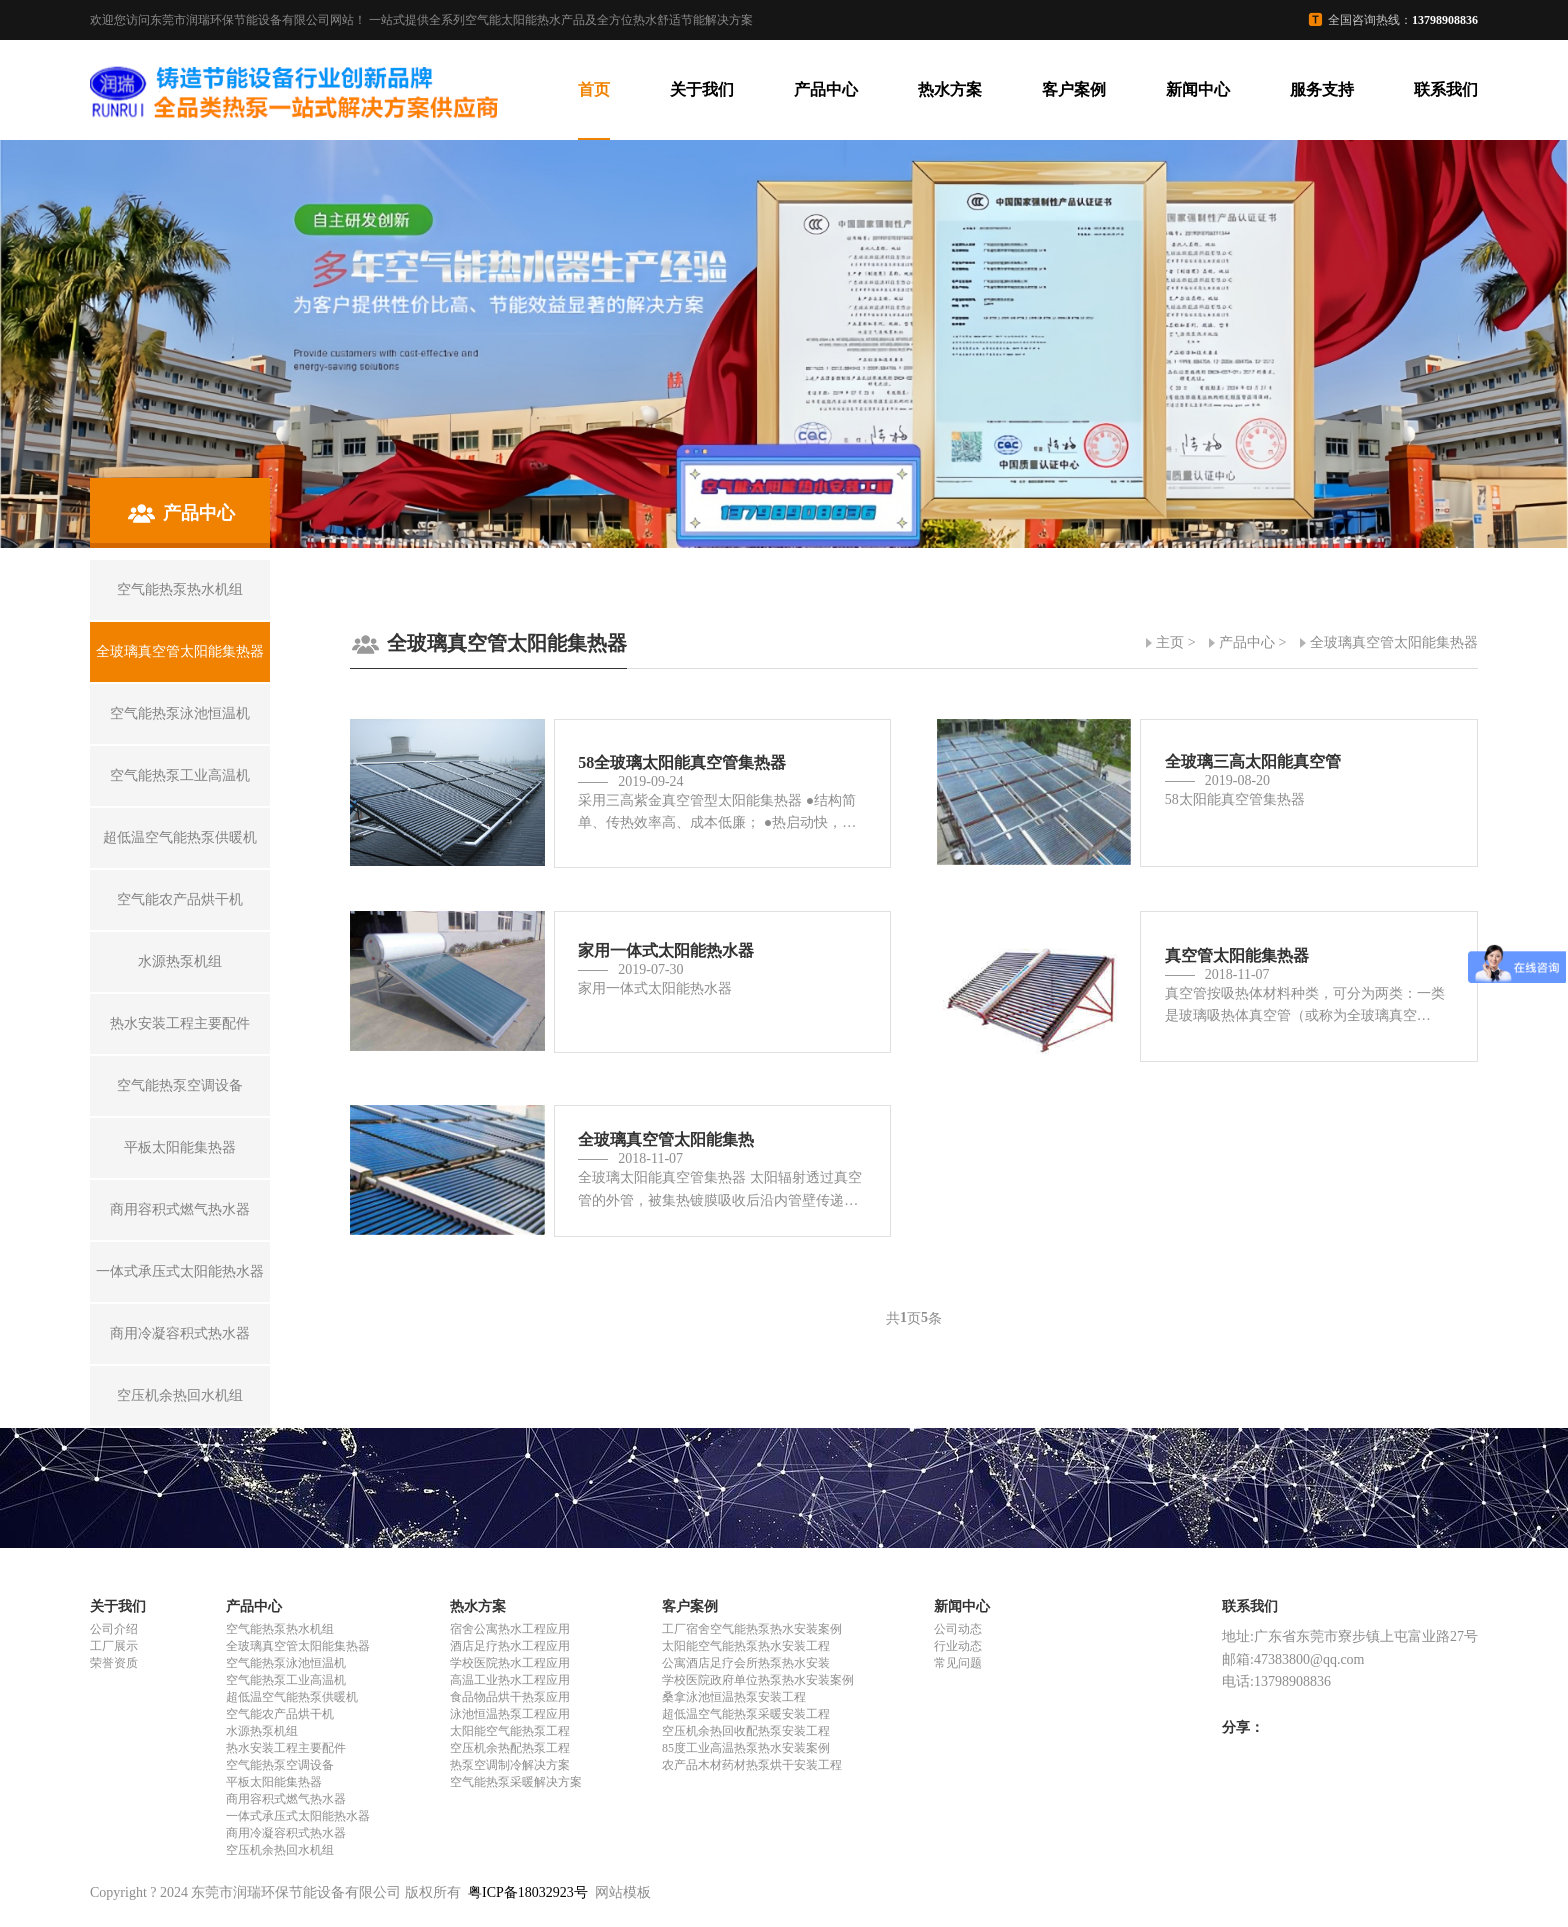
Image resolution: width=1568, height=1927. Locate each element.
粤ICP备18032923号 (528, 1892)
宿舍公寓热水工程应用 (510, 1629)
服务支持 (1322, 89)
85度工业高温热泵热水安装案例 (746, 1748)
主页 (1170, 642)
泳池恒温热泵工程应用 (510, 1714)
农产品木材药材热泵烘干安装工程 (752, 1765)
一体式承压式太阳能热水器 (298, 1816)
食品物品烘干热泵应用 (510, 1697)
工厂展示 (114, 1646)
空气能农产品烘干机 (280, 1714)
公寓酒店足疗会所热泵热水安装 (746, 1663)
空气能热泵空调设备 (280, 1765)
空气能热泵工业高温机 (286, 1680)
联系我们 (1446, 89)
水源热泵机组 (262, 1731)
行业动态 (958, 1646)
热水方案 (950, 89)
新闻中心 (1198, 89)
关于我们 (702, 89)
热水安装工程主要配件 (286, 1748)
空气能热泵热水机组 (280, 1629)
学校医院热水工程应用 (510, 1663)
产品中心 (826, 89)
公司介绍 (114, 1629)
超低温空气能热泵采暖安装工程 (746, 1714)
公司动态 (958, 1629)
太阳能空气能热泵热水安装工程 (746, 1646)
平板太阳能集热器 (274, 1782)
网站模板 (623, 1892)
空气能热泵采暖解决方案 (516, 1782)
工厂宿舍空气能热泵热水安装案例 (752, 1629)
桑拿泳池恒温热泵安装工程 (734, 1697)
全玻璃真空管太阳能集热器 (1394, 642)
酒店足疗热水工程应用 (510, 1646)
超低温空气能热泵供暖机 (292, 1697)
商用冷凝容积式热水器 (286, 1833)
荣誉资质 (114, 1663)
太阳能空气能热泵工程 (510, 1731)
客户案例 (1074, 89)
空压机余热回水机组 (280, 1850)
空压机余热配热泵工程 (510, 1748)
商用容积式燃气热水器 (286, 1799)
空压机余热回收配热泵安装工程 (746, 1731)
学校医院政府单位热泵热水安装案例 (758, 1680)
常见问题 (958, 1663)
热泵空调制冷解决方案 (510, 1765)
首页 (594, 89)
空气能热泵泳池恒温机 (286, 1663)
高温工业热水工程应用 (510, 1680)
